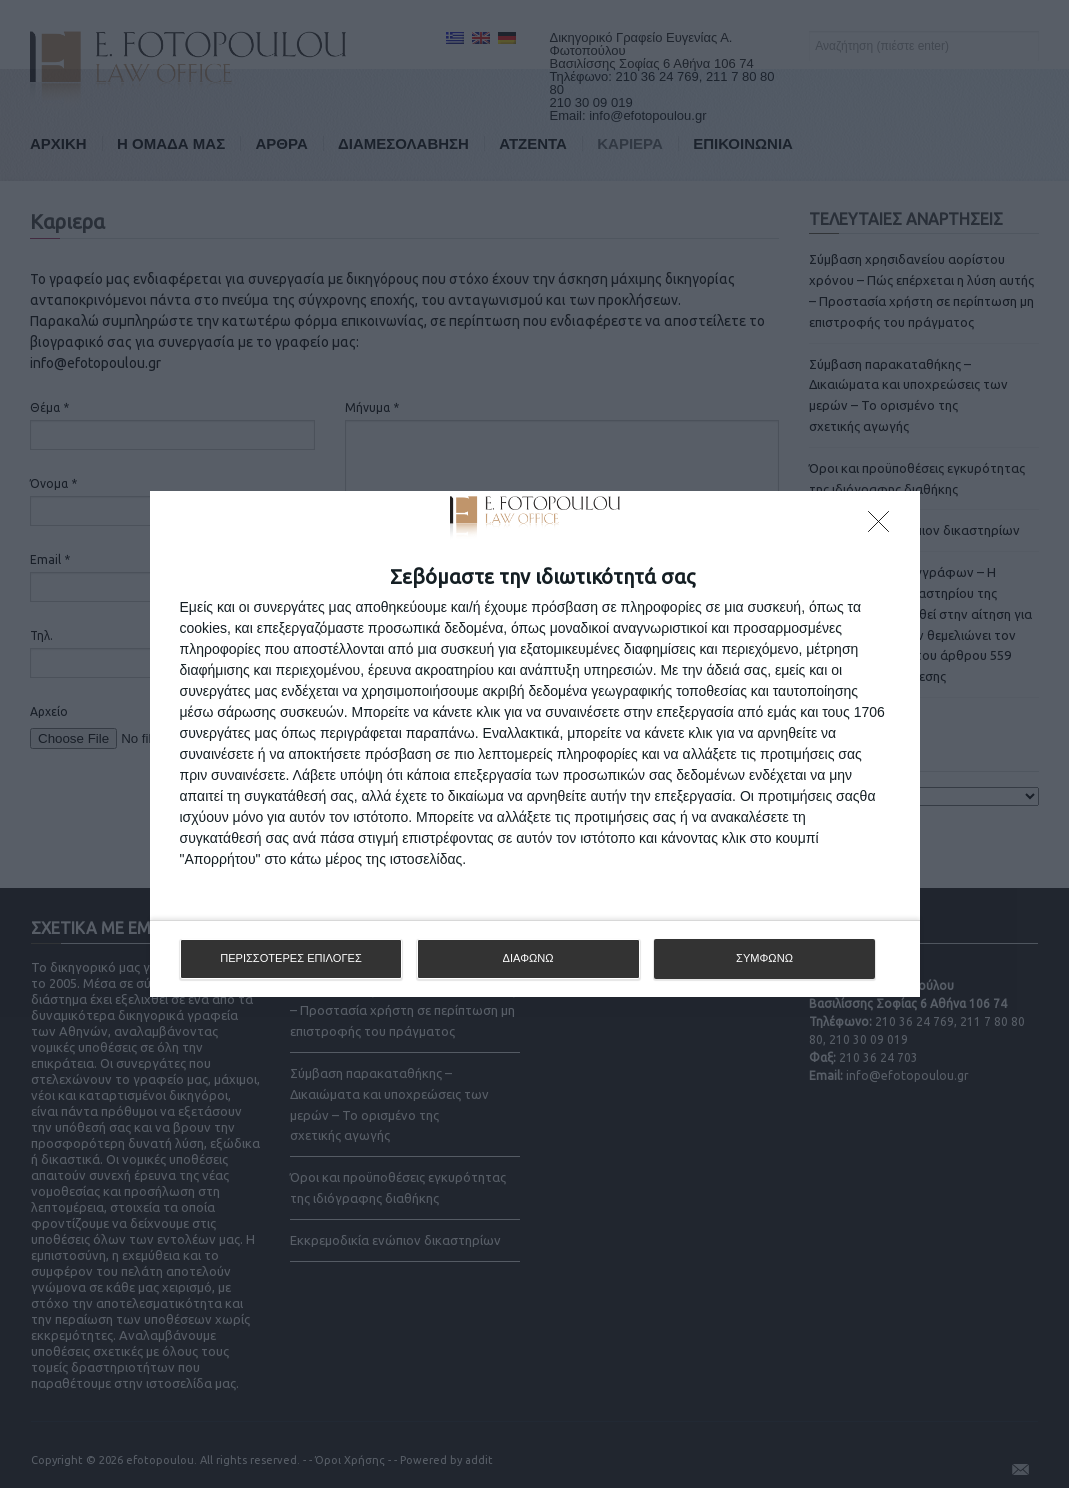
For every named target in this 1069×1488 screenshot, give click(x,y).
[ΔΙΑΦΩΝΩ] (884, 527)
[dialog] (535, 744)
